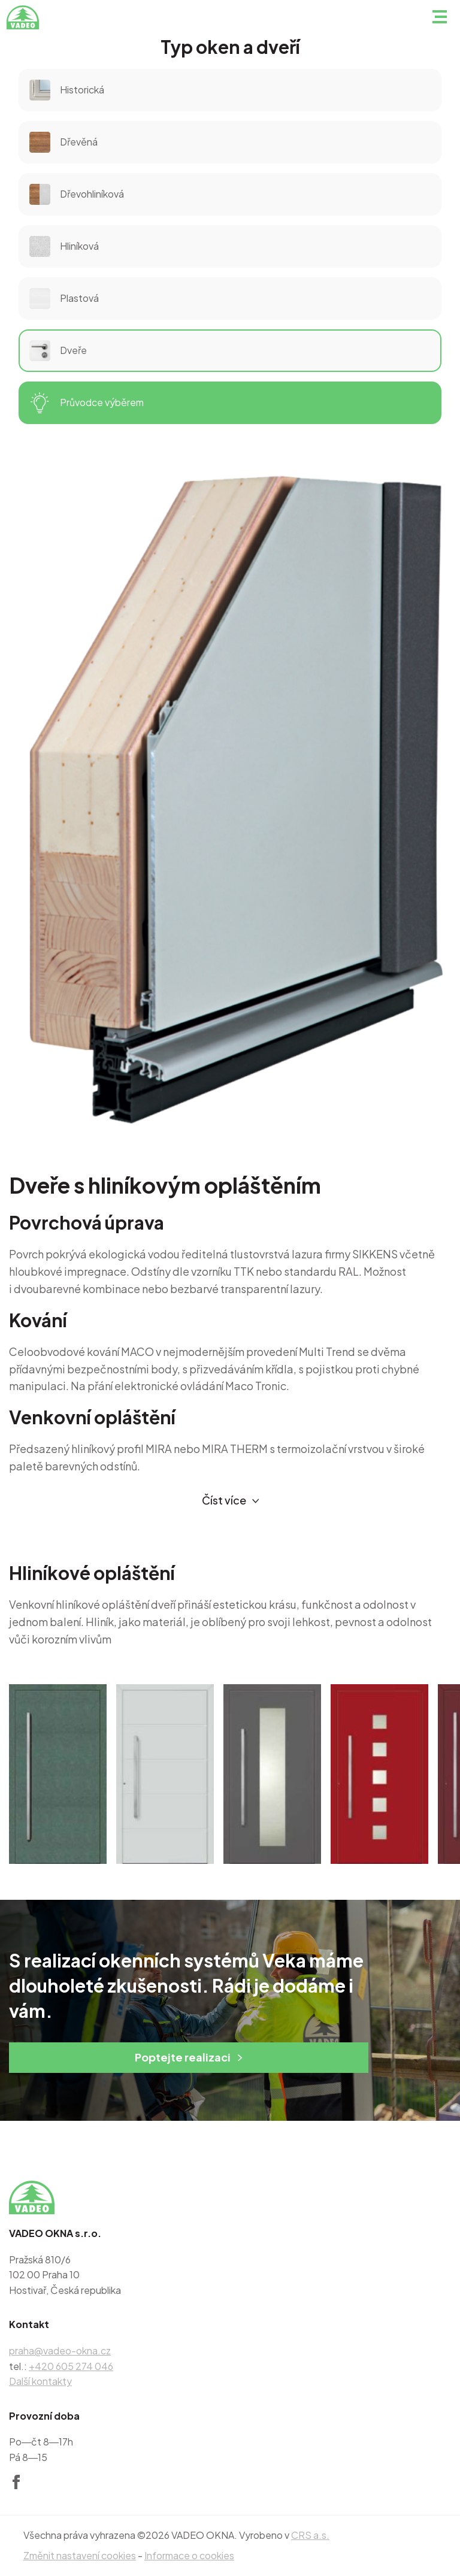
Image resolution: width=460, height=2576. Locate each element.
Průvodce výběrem (86, 402)
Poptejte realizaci (189, 2057)
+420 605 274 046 (71, 2366)
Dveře (58, 350)
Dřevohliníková (76, 194)
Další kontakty (40, 2381)
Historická (66, 90)
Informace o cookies (189, 2555)
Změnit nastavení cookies (79, 2555)
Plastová (64, 298)
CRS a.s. (310, 2535)
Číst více (230, 1500)
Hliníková (64, 246)
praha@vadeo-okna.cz (60, 2350)
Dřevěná (63, 142)
